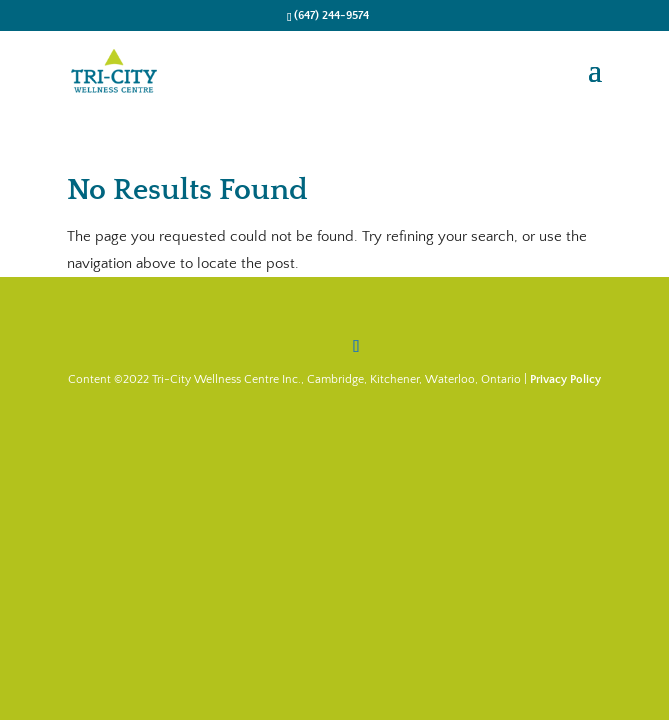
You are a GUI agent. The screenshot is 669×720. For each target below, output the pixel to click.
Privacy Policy (565, 379)
